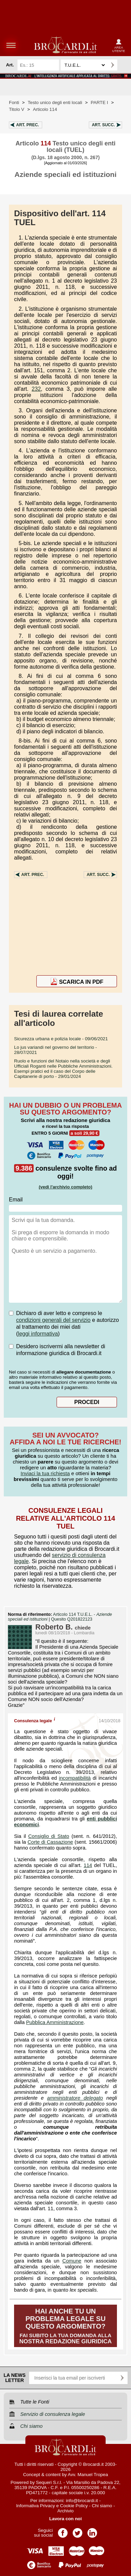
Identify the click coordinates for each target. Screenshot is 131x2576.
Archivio (65, 2510)
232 (36, 389)
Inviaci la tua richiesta (45, 1473)
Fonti (14, 102)
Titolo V (16, 109)
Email (16, 1199)
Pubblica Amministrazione (55, 2022)
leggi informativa (38, 1334)
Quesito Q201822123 (71, 1619)
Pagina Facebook (63, 2530)
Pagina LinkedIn (92, 2530)
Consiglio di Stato (48, 1836)
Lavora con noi (65, 2518)
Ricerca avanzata (123, 65)
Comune (71, 2261)
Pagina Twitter (77, 2530)
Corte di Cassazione (50, 1842)
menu (11, 45)
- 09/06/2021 (61, 1038)
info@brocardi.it (82, 2500)
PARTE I (99, 102)
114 (88, 1865)
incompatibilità (75, 1778)
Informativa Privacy (35, 2505)
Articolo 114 (45, 109)
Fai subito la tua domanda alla (65, 2326)
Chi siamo (102, 2505)
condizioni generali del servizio (53, 1320)
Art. (27, 125)
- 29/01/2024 (63, 1068)
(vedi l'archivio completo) (65, 1186)
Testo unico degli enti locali (55, 102)
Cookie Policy (74, 2505)
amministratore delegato (75, 2098)
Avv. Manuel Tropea (88, 2474)
